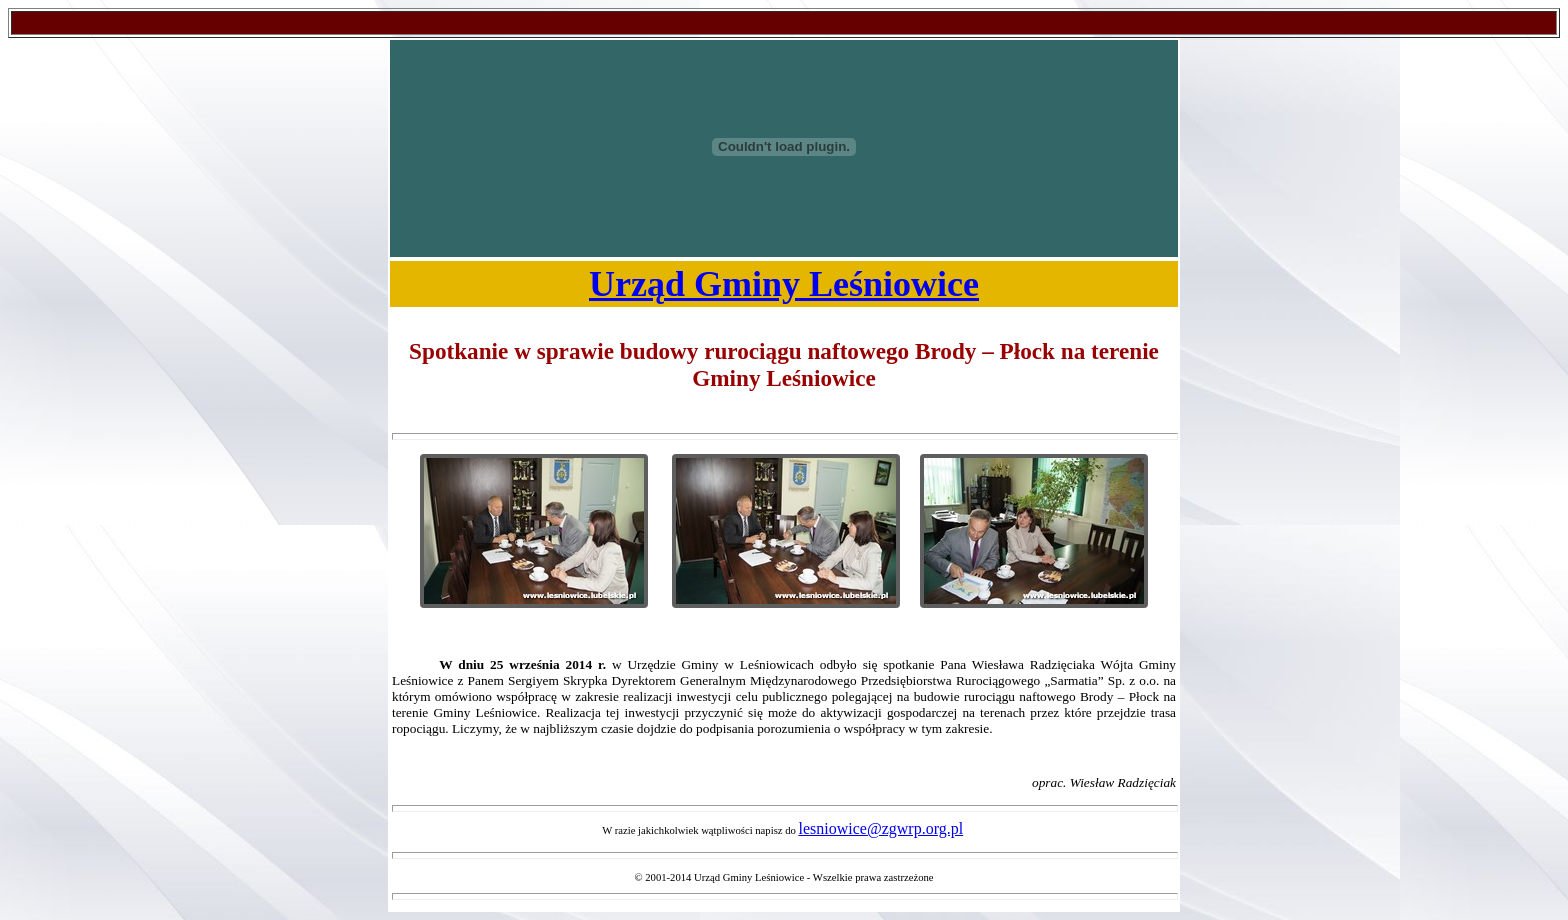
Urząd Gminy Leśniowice (784, 284)
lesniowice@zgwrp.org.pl (881, 828)
